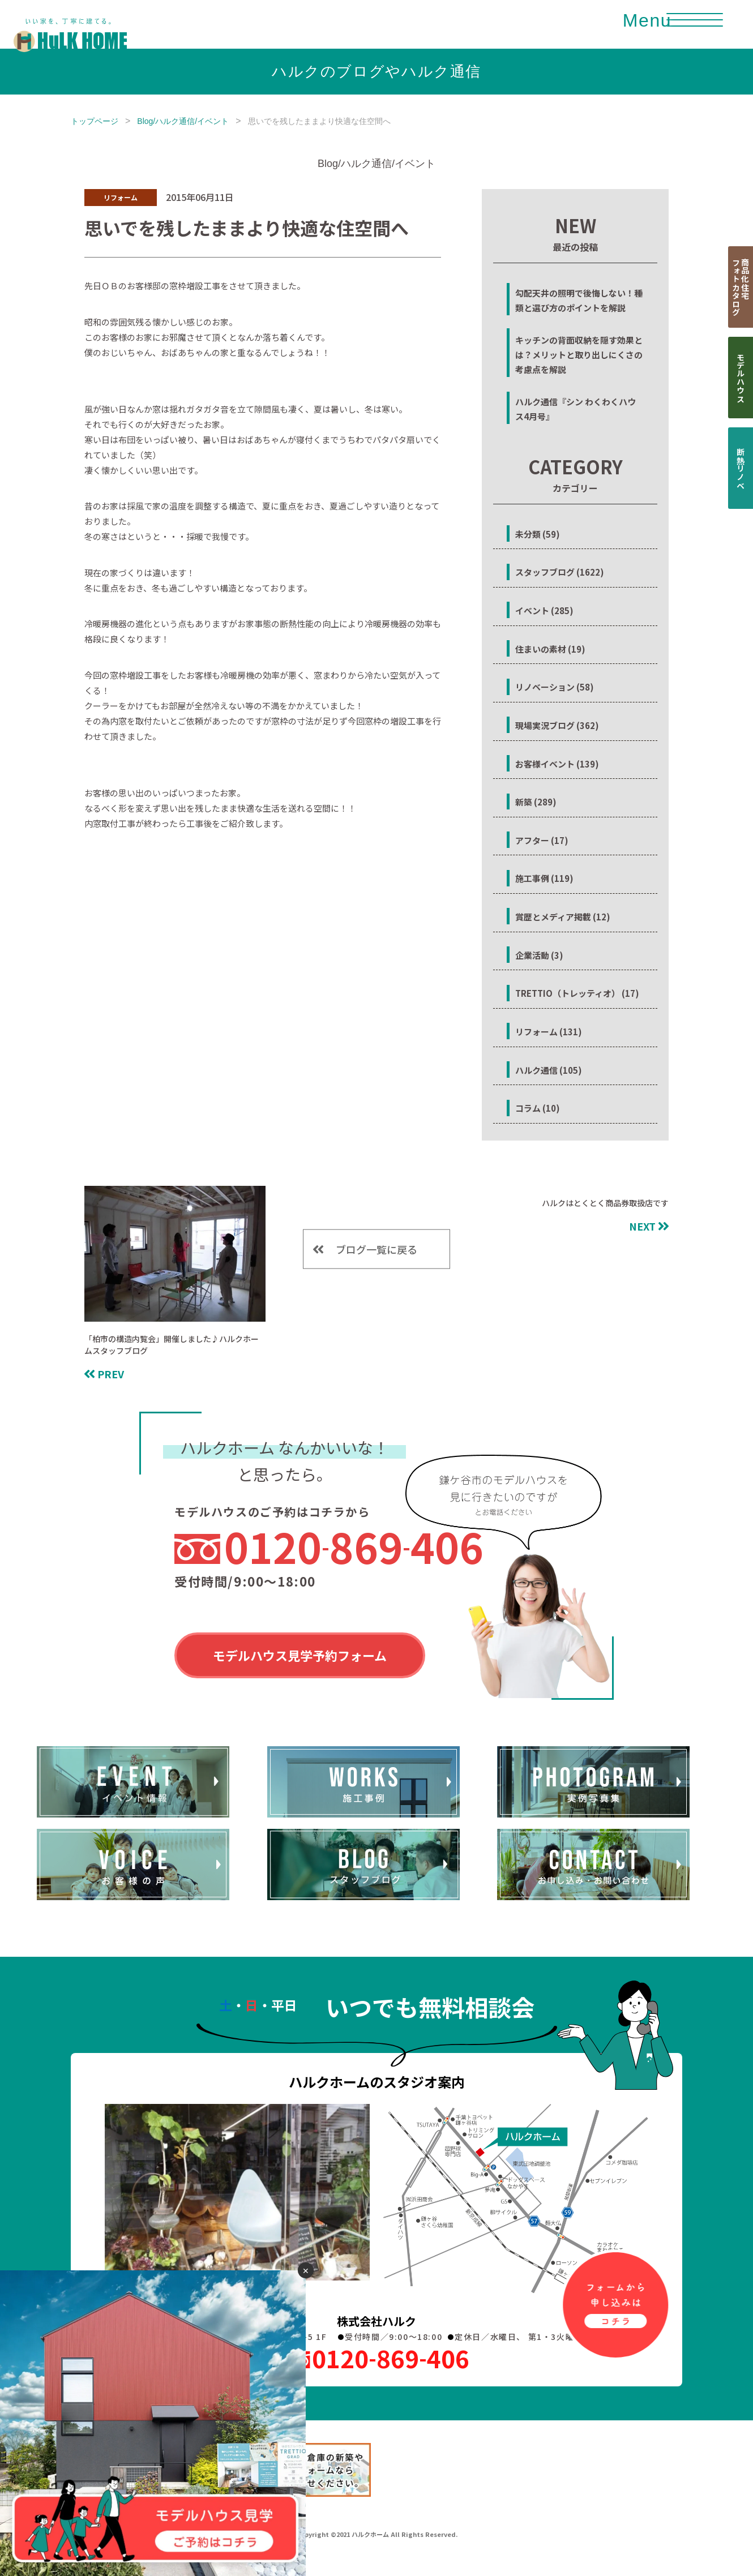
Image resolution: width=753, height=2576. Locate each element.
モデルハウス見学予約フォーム (300, 1655)
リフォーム (121, 197)
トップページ (94, 121)
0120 (354, 1546)
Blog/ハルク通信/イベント (183, 121)
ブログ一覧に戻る (376, 1248)
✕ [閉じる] (305, 2270)
